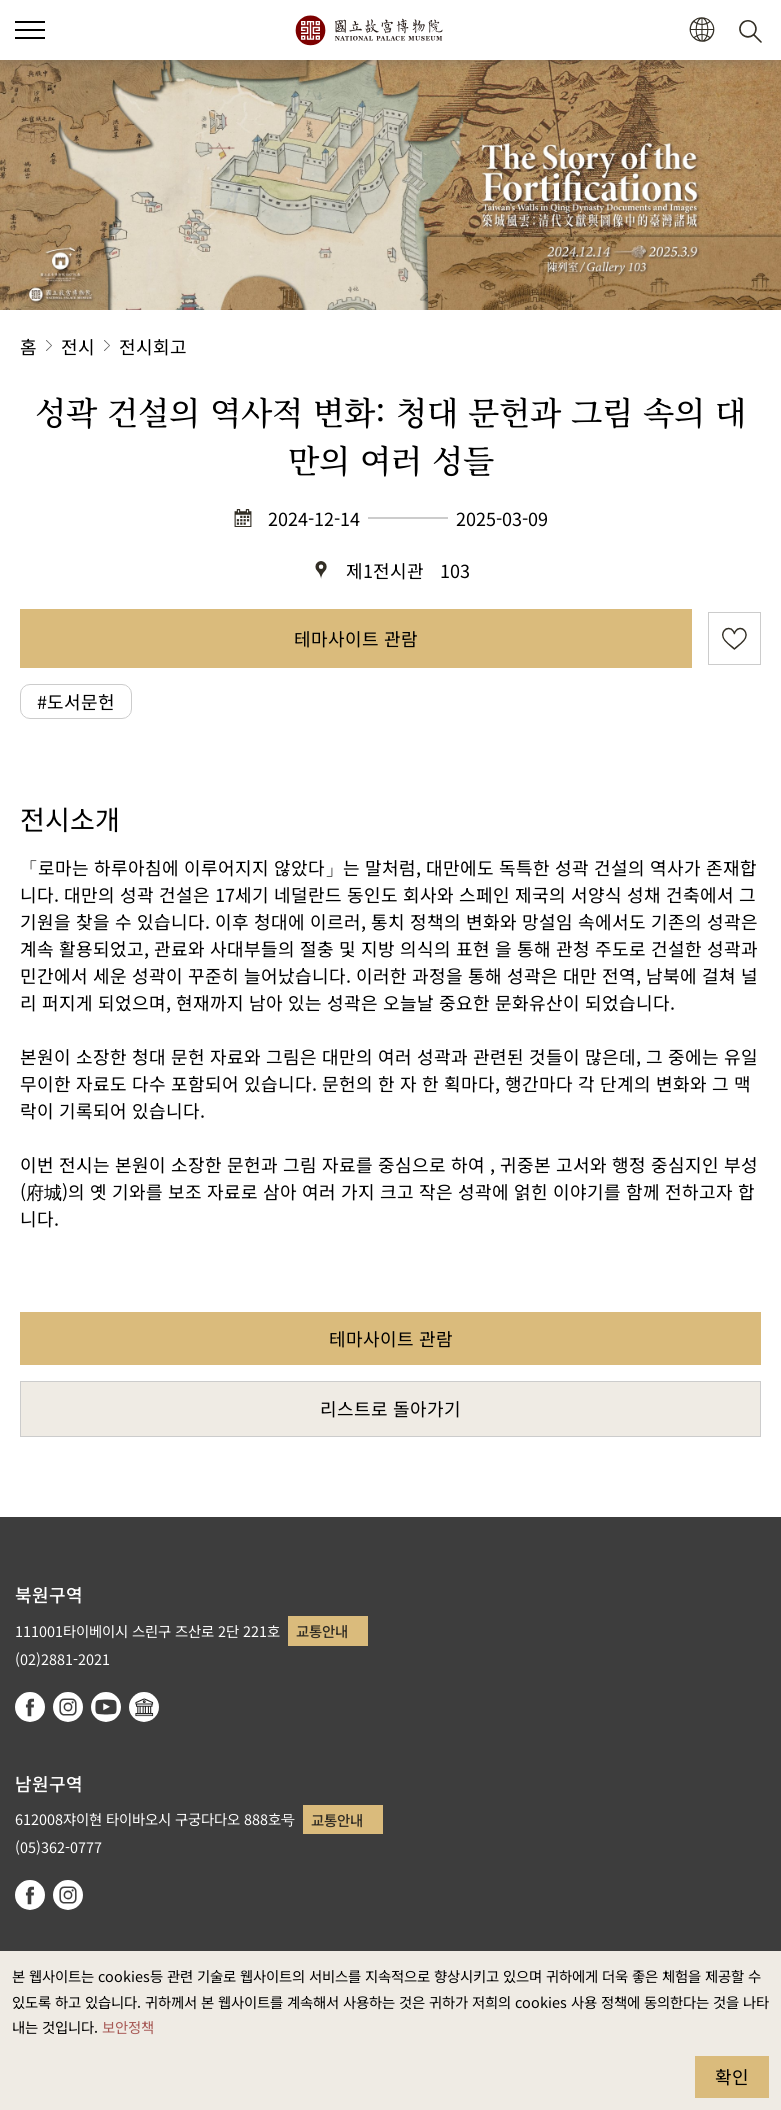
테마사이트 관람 (356, 638)
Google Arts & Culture (144, 1707)
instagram (68, 1707)
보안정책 (128, 2026)
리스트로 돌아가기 (390, 1408)
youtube (106, 1707)
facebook (30, 1707)
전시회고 (153, 346)
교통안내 (322, 1630)
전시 (78, 346)
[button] (701, 30)
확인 (732, 2076)
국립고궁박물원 (368, 30)
